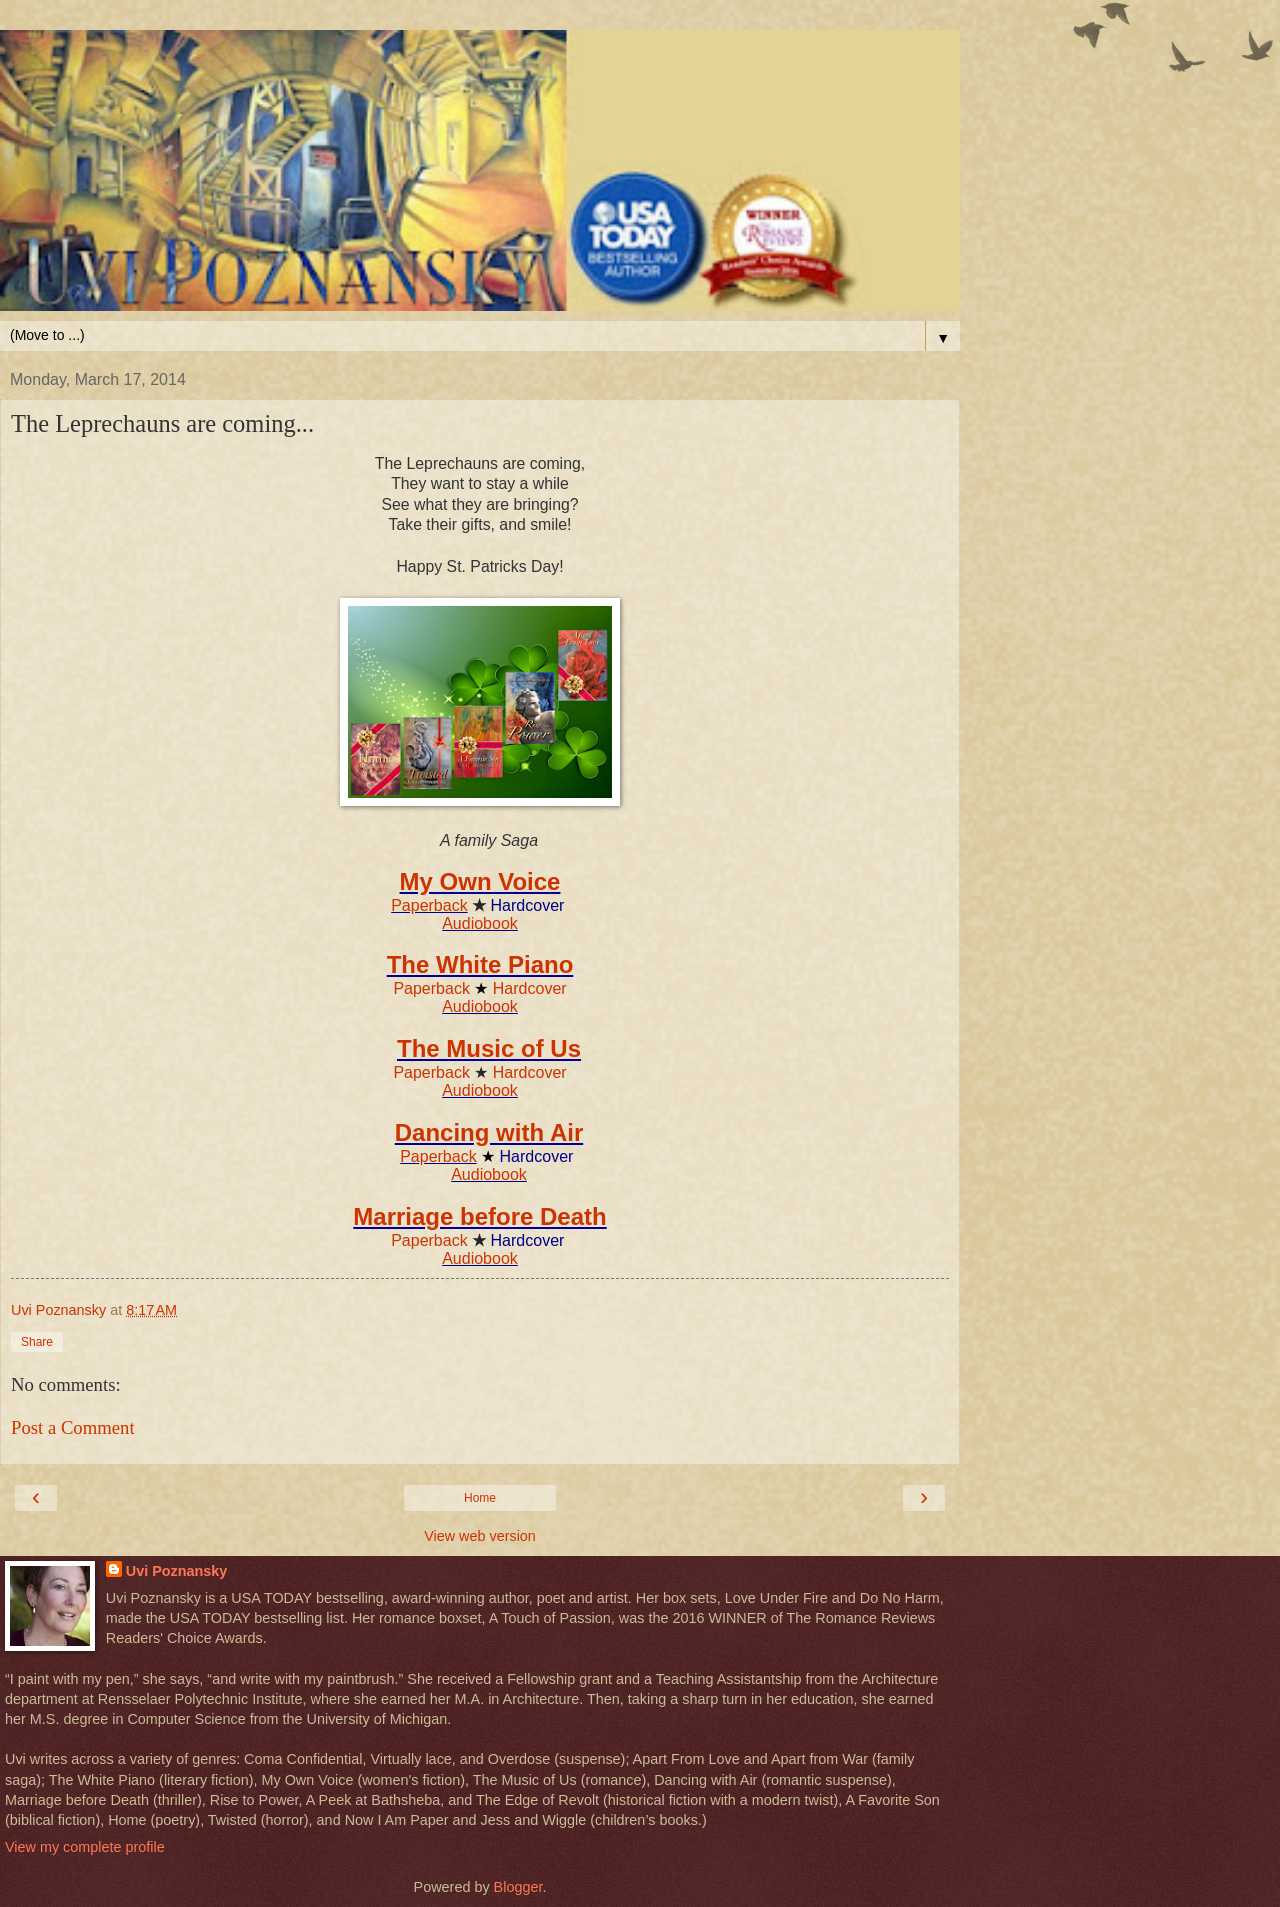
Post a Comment (73, 1427)
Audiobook (480, 923)
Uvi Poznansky (177, 1571)
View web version (480, 1536)
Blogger (518, 1887)
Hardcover (530, 988)
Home (480, 1498)
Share (37, 1342)
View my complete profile (85, 1847)
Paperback (429, 905)
